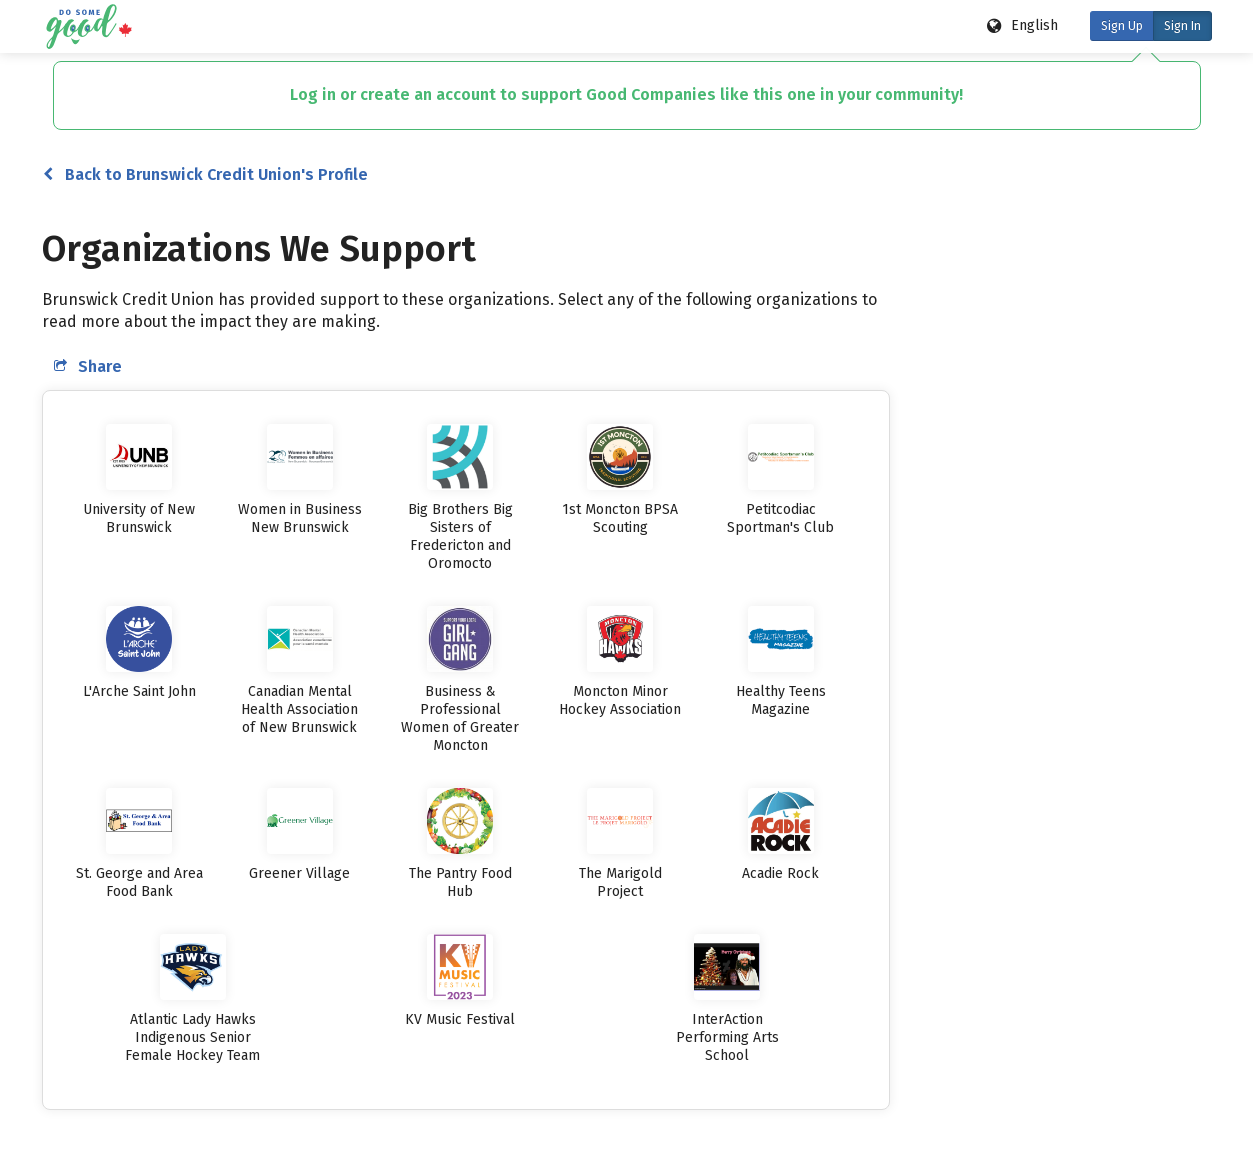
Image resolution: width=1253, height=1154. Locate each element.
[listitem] (139, 480)
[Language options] (1023, 26)
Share (88, 366)
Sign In (1182, 26)
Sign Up (1122, 26)
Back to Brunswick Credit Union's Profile (205, 174)
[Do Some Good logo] (88, 26)
